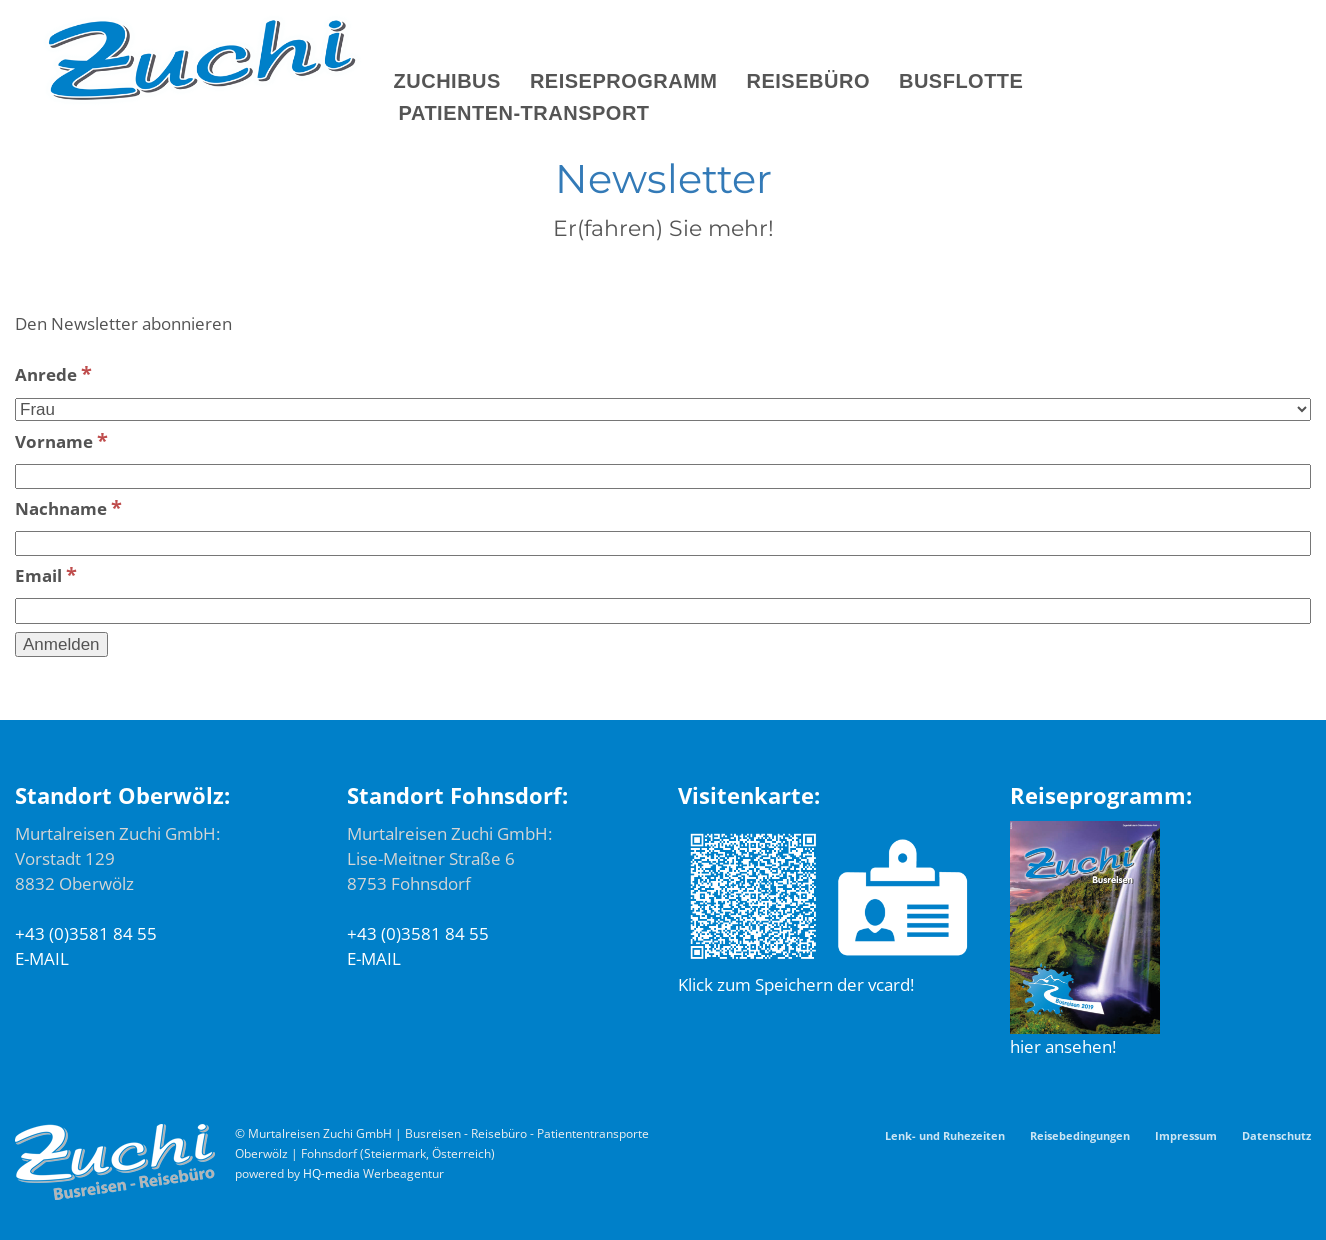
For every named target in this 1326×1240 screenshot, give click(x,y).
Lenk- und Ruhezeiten (945, 1135)
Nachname (68, 507)
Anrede (53, 373)
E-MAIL (42, 958)
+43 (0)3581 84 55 (86, 933)
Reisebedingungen (1080, 1135)
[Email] (663, 611)
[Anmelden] (61, 645)
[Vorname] (663, 477)
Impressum (1186, 1135)
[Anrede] (663, 409)
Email (46, 574)
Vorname (61, 440)
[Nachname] (663, 544)
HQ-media (331, 1173)
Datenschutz (1276, 1135)
